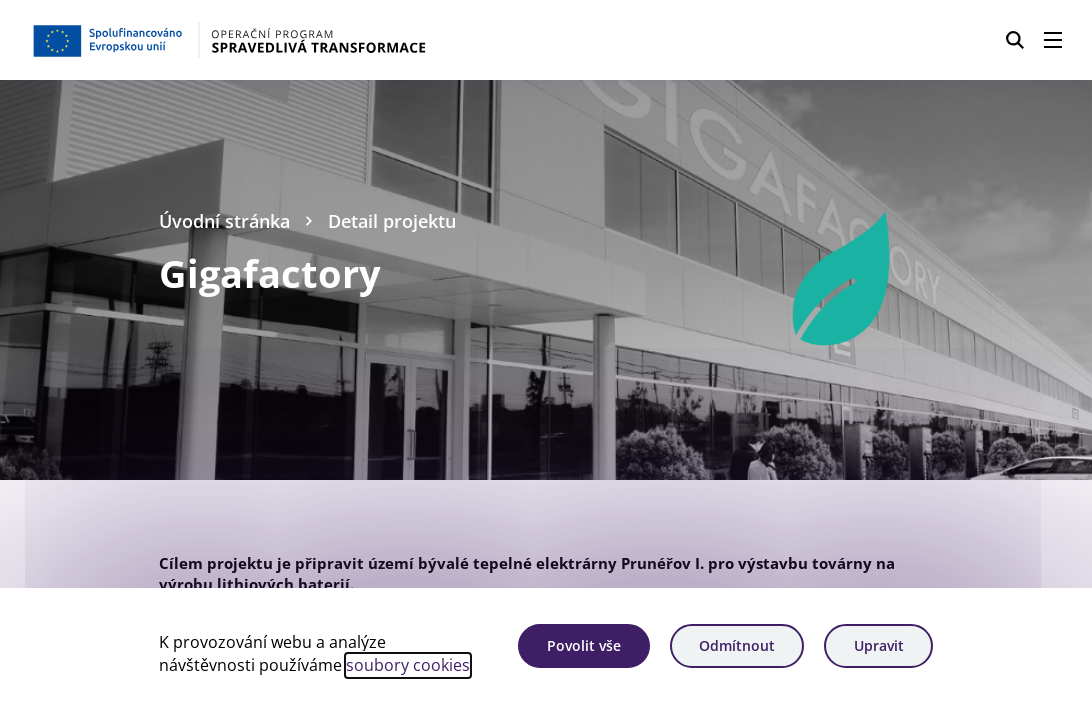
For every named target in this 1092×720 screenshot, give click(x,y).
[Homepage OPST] (274, 40)
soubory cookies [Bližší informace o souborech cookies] (408, 665)
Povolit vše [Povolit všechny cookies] (584, 645)
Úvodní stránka (224, 220)
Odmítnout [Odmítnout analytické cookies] (737, 645)
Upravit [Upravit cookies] (879, 645)
